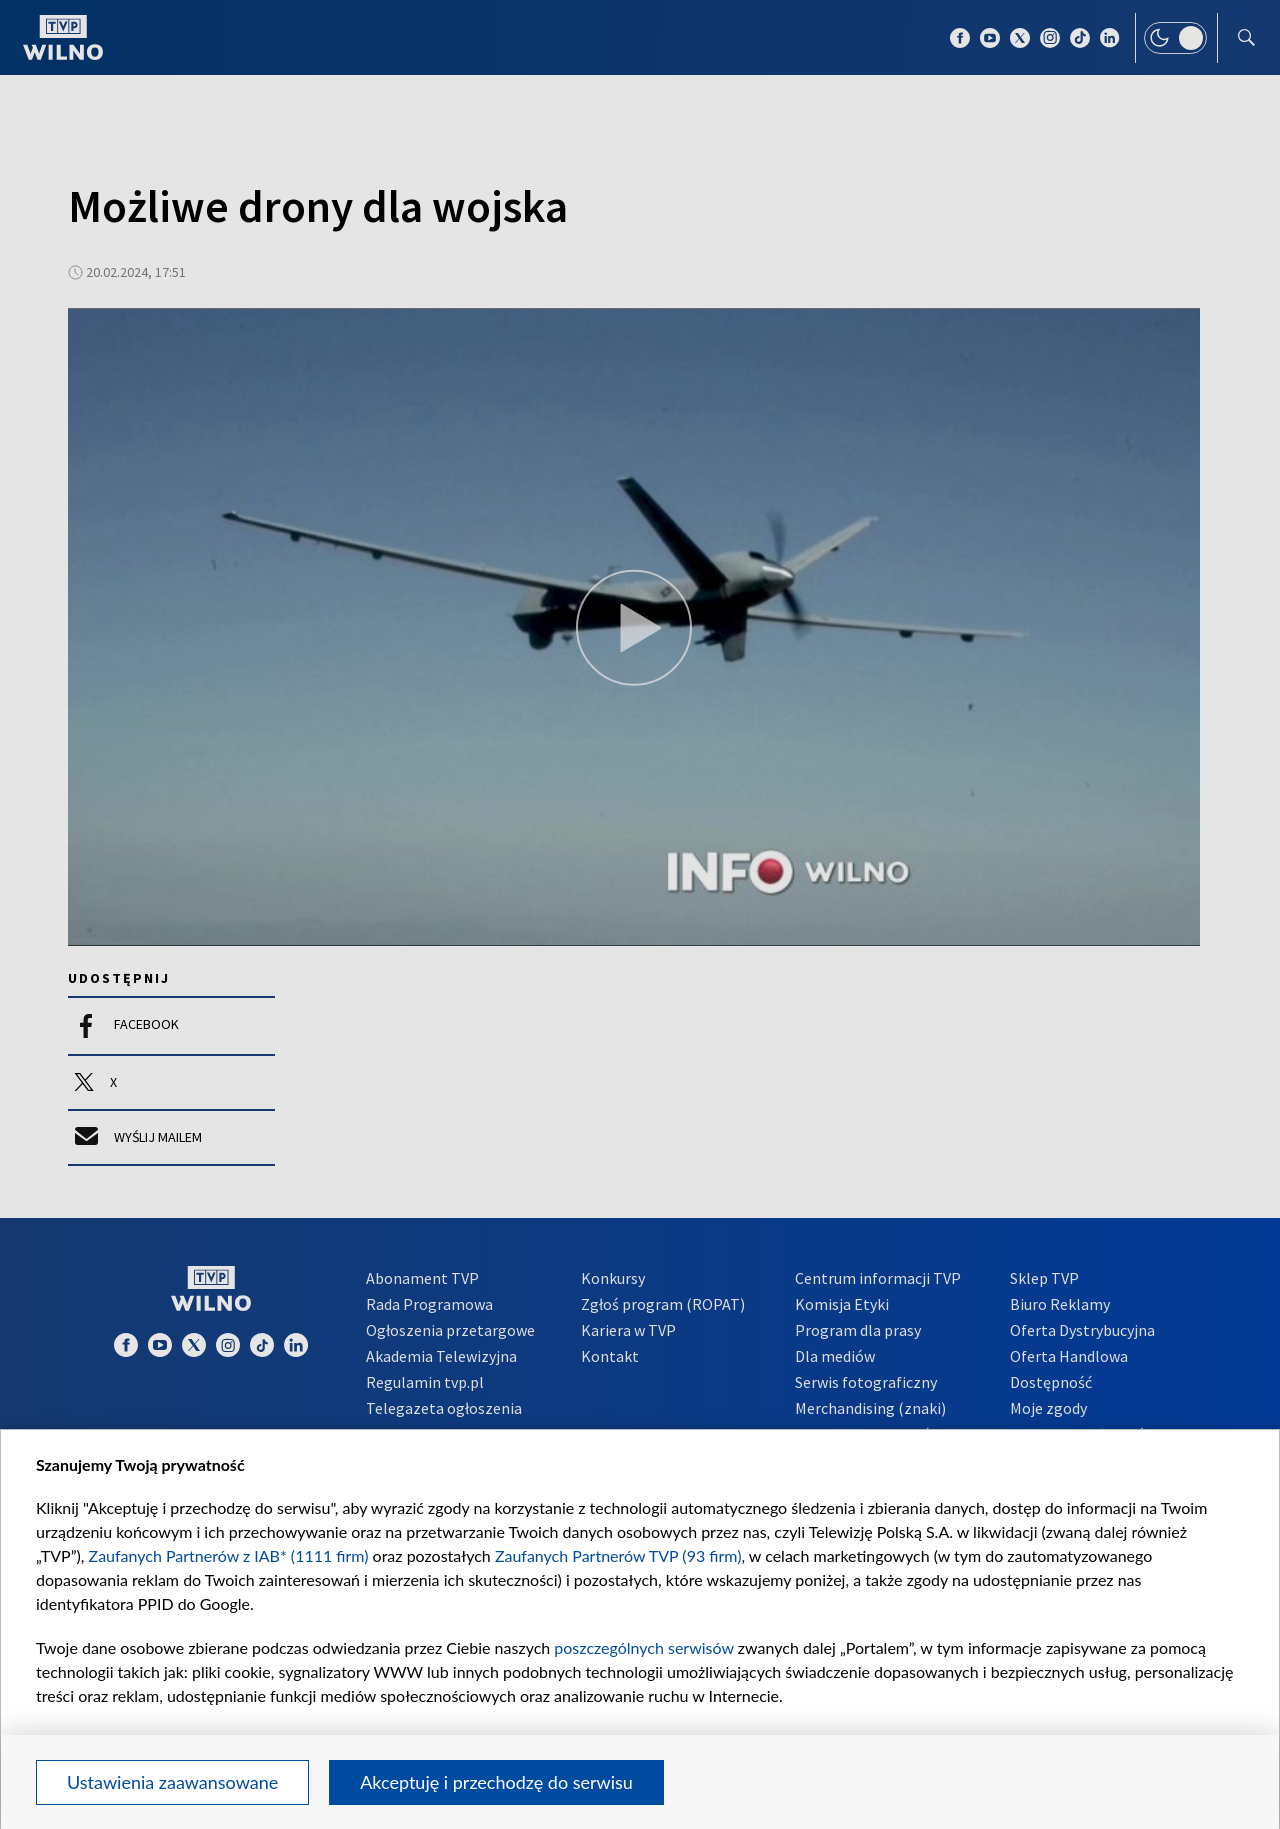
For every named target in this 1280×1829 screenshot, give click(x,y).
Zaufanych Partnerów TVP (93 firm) (618, 1555)
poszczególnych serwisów (643, 1647)
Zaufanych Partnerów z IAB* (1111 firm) (229, 1555)
